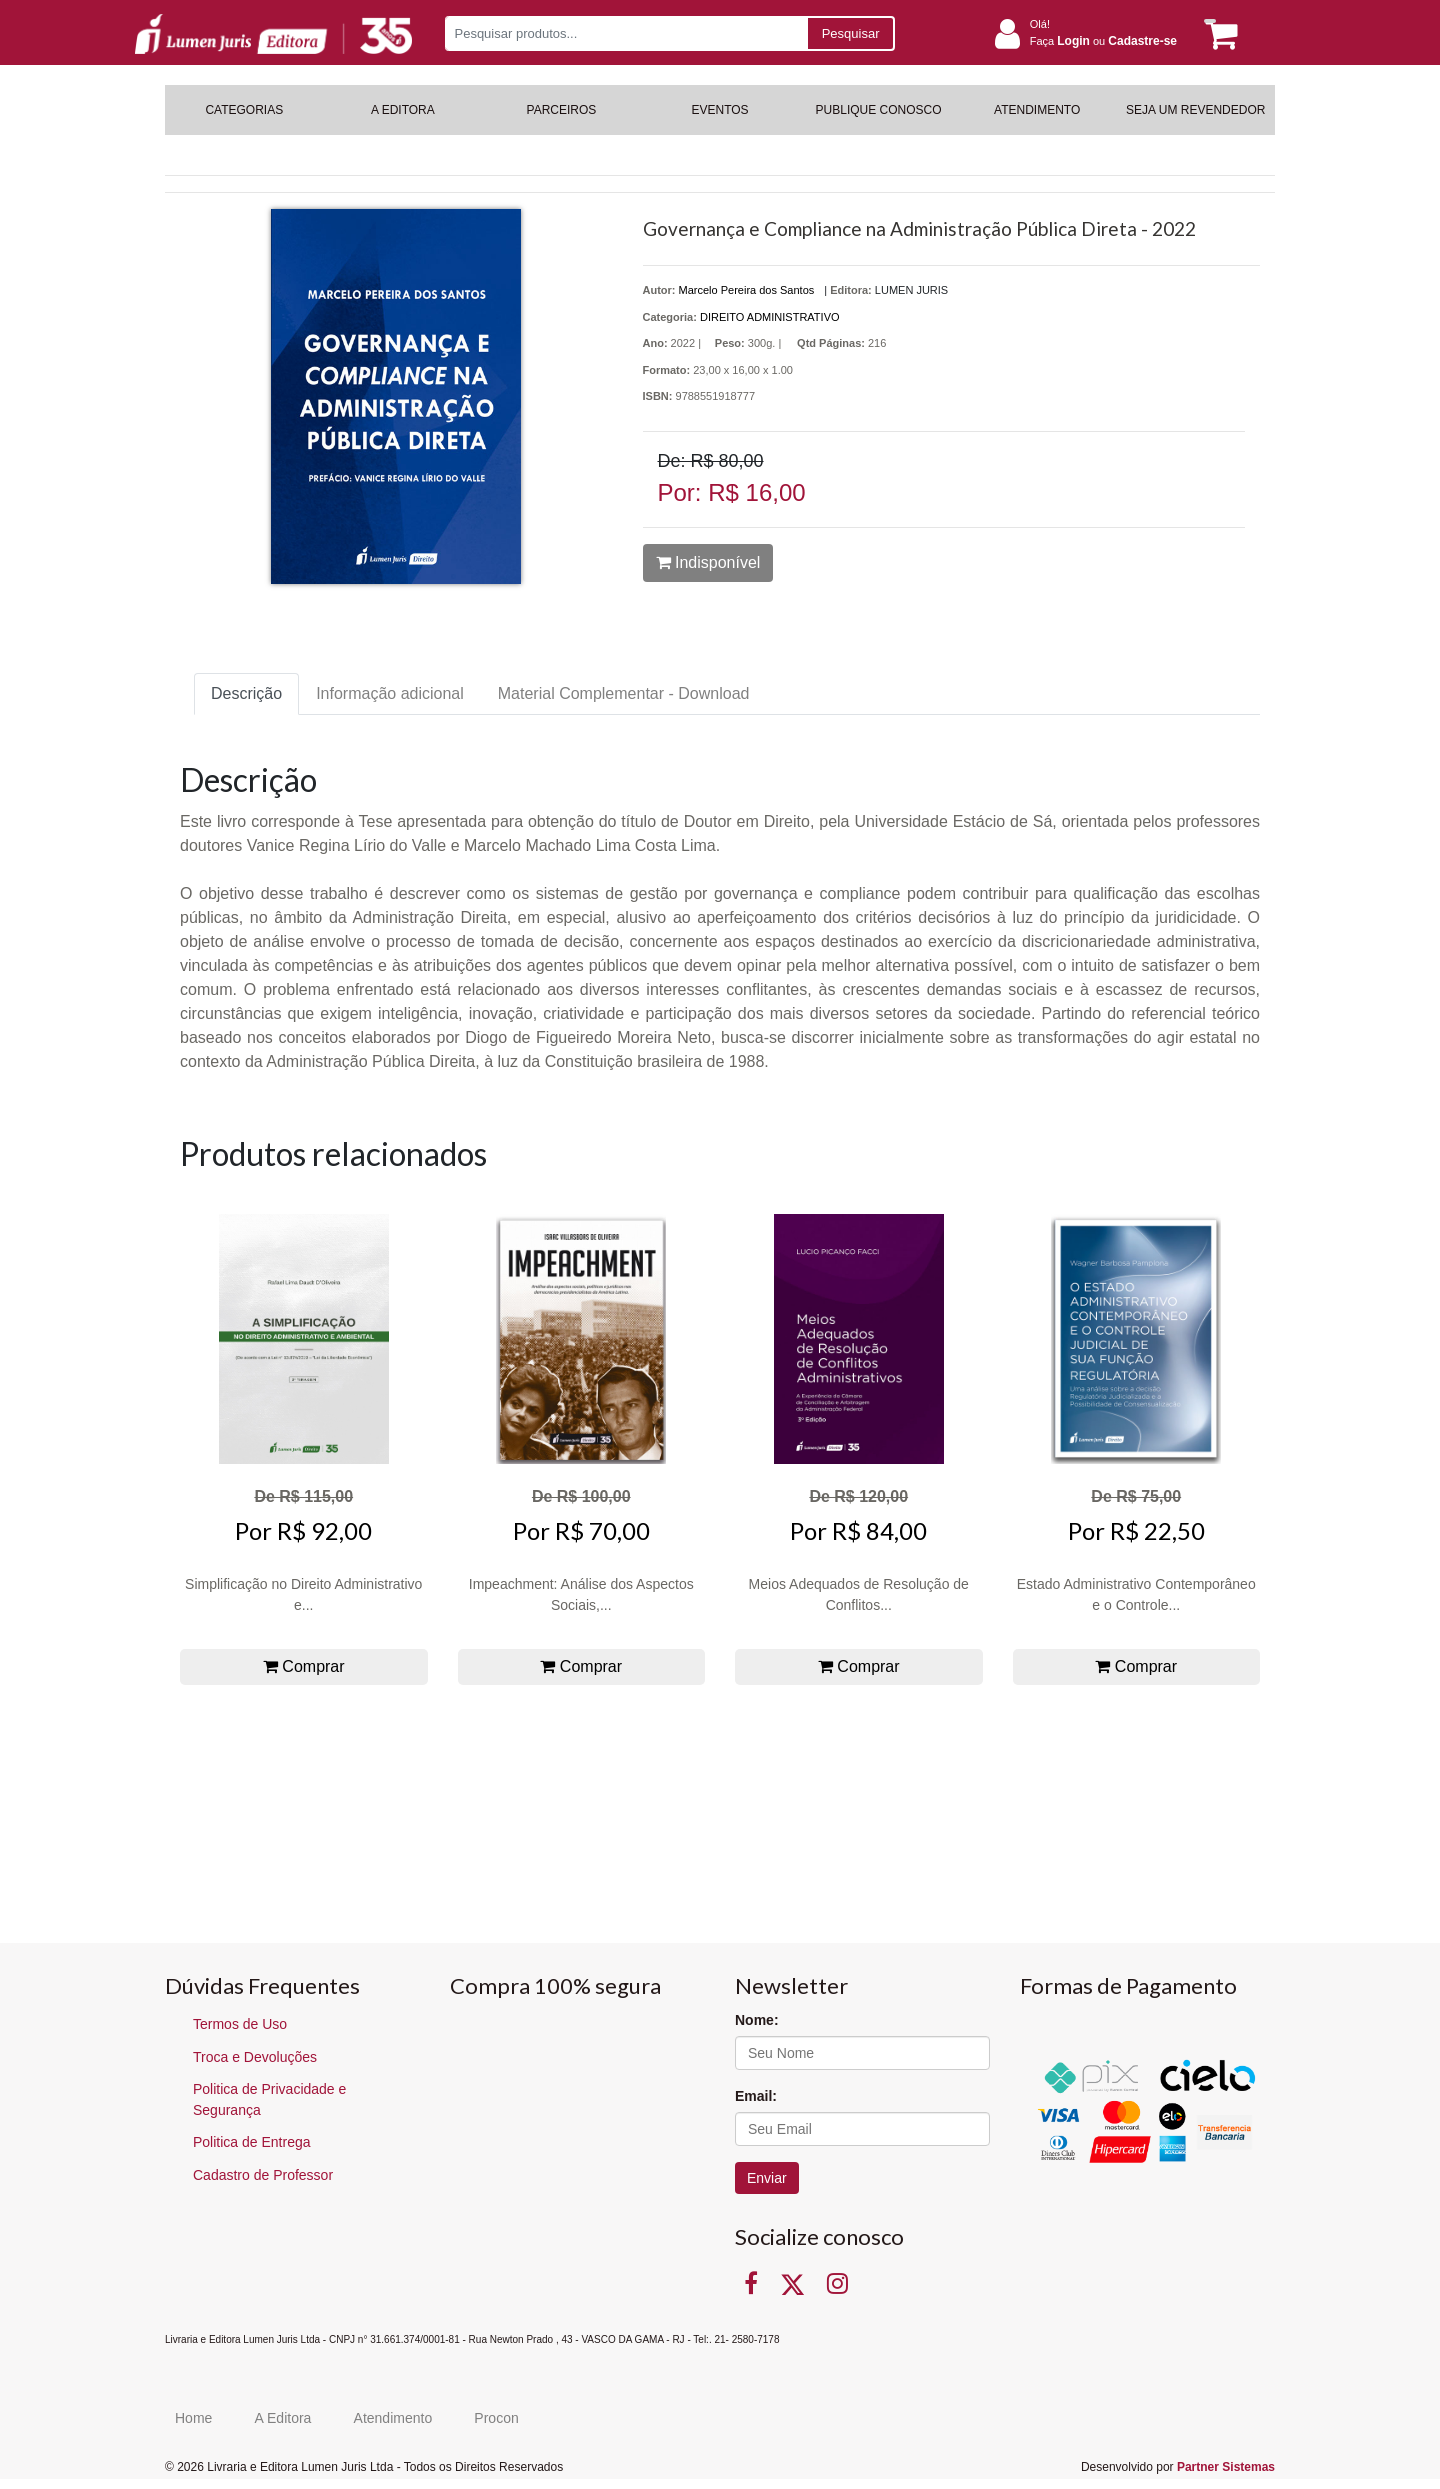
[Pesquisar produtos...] (625, 33)
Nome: (757, 2020)
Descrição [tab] (246, 693)
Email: (756, 2096)
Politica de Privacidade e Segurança (269, 2099)
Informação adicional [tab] (390, 693)
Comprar (304, 1666)
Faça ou (1103, 41)
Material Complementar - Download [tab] (624, 693)
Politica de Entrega (252, 2142)
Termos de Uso (240, 2024)
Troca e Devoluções (255, 2057)
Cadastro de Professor (263, 2175)
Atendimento (393, 2418)
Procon (496, 2418)
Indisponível (708, 562)
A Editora (283, 2418)
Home (193, 2418)
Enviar (767, 2178)
